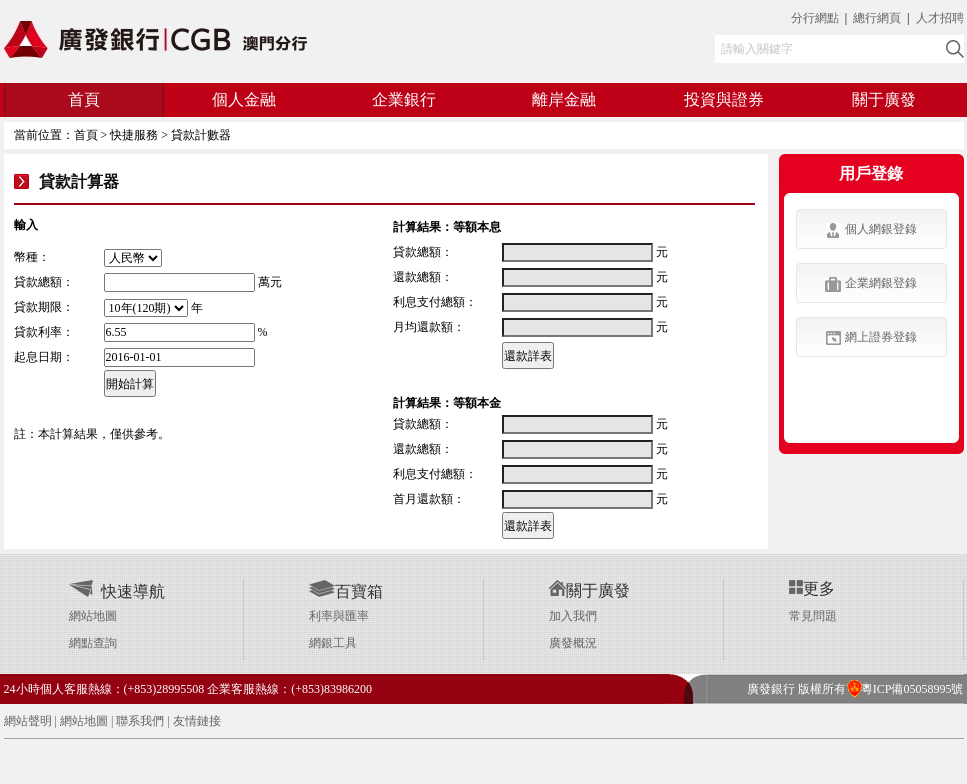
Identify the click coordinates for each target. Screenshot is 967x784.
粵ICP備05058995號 (905, 689)
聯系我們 (140, 721)
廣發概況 (573, 643)
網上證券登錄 (871, 337)
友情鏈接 (197, 721)
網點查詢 (93, 643)
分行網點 (815, 18)
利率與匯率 (339, 616)
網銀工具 (333, 643)
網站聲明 (28, 721)
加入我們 (573, 616)
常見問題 (813, 616)
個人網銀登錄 (871, 230)
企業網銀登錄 (871, 284)
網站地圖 (93, 616)
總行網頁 (878, 18)
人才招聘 (940, 18)
